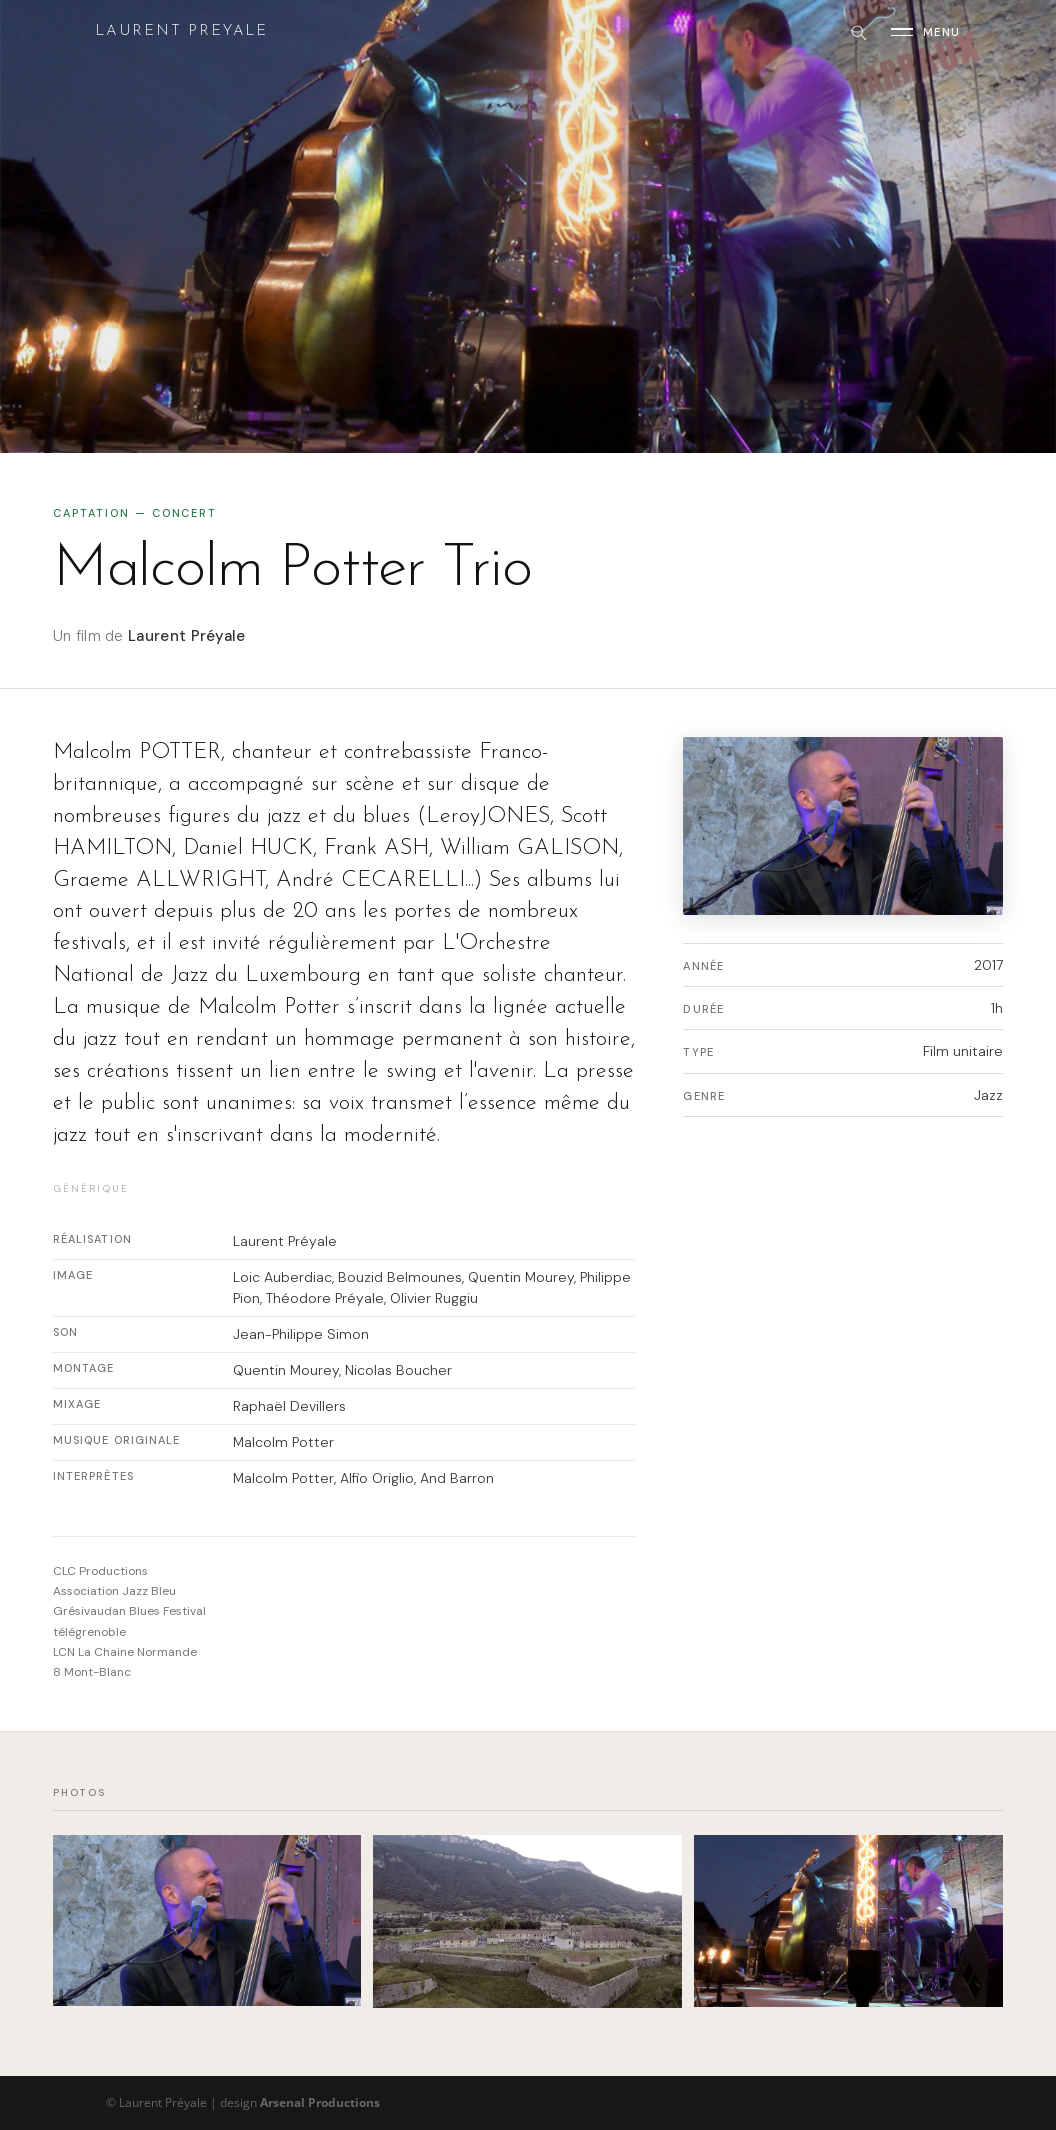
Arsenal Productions (320, 2102)
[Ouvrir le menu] (926, 32)
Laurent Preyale (181, 31)
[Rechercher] (858, 32)
